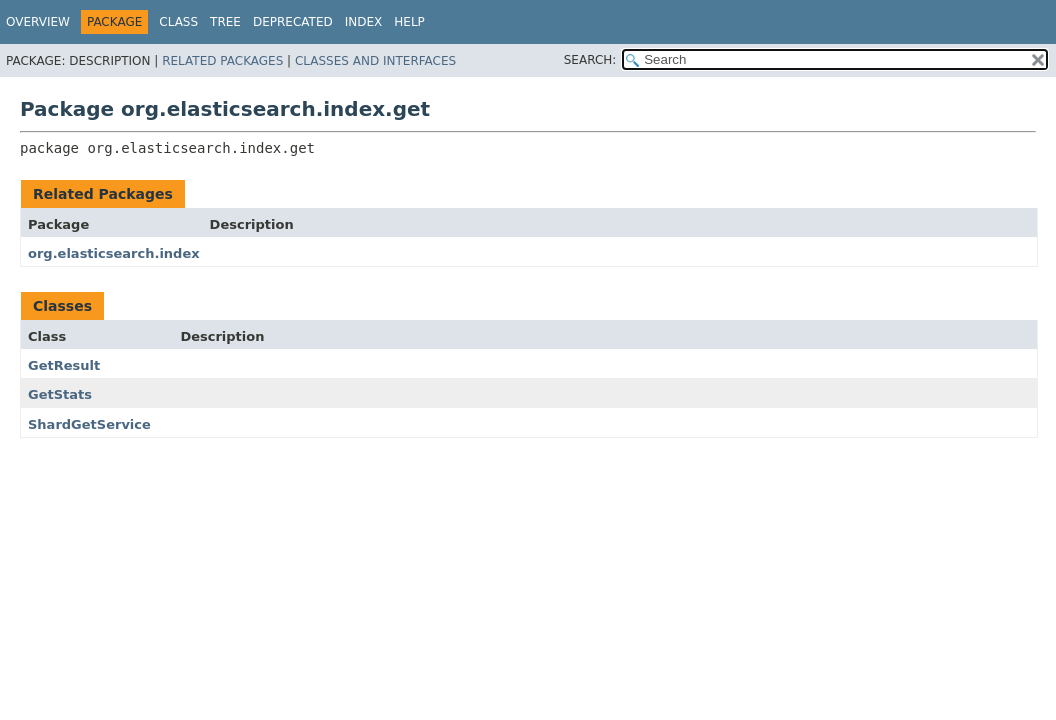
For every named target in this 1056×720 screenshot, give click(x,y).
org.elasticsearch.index (114, 253)
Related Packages (222, 61)
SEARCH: (590, 60)
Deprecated (293, 22)
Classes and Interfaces (375, 61)
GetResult (64, 365)
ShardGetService (89, 424)
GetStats (60, 394)
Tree (225, 22)
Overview (38, 22)
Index (364, 22)
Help (409, 22)
